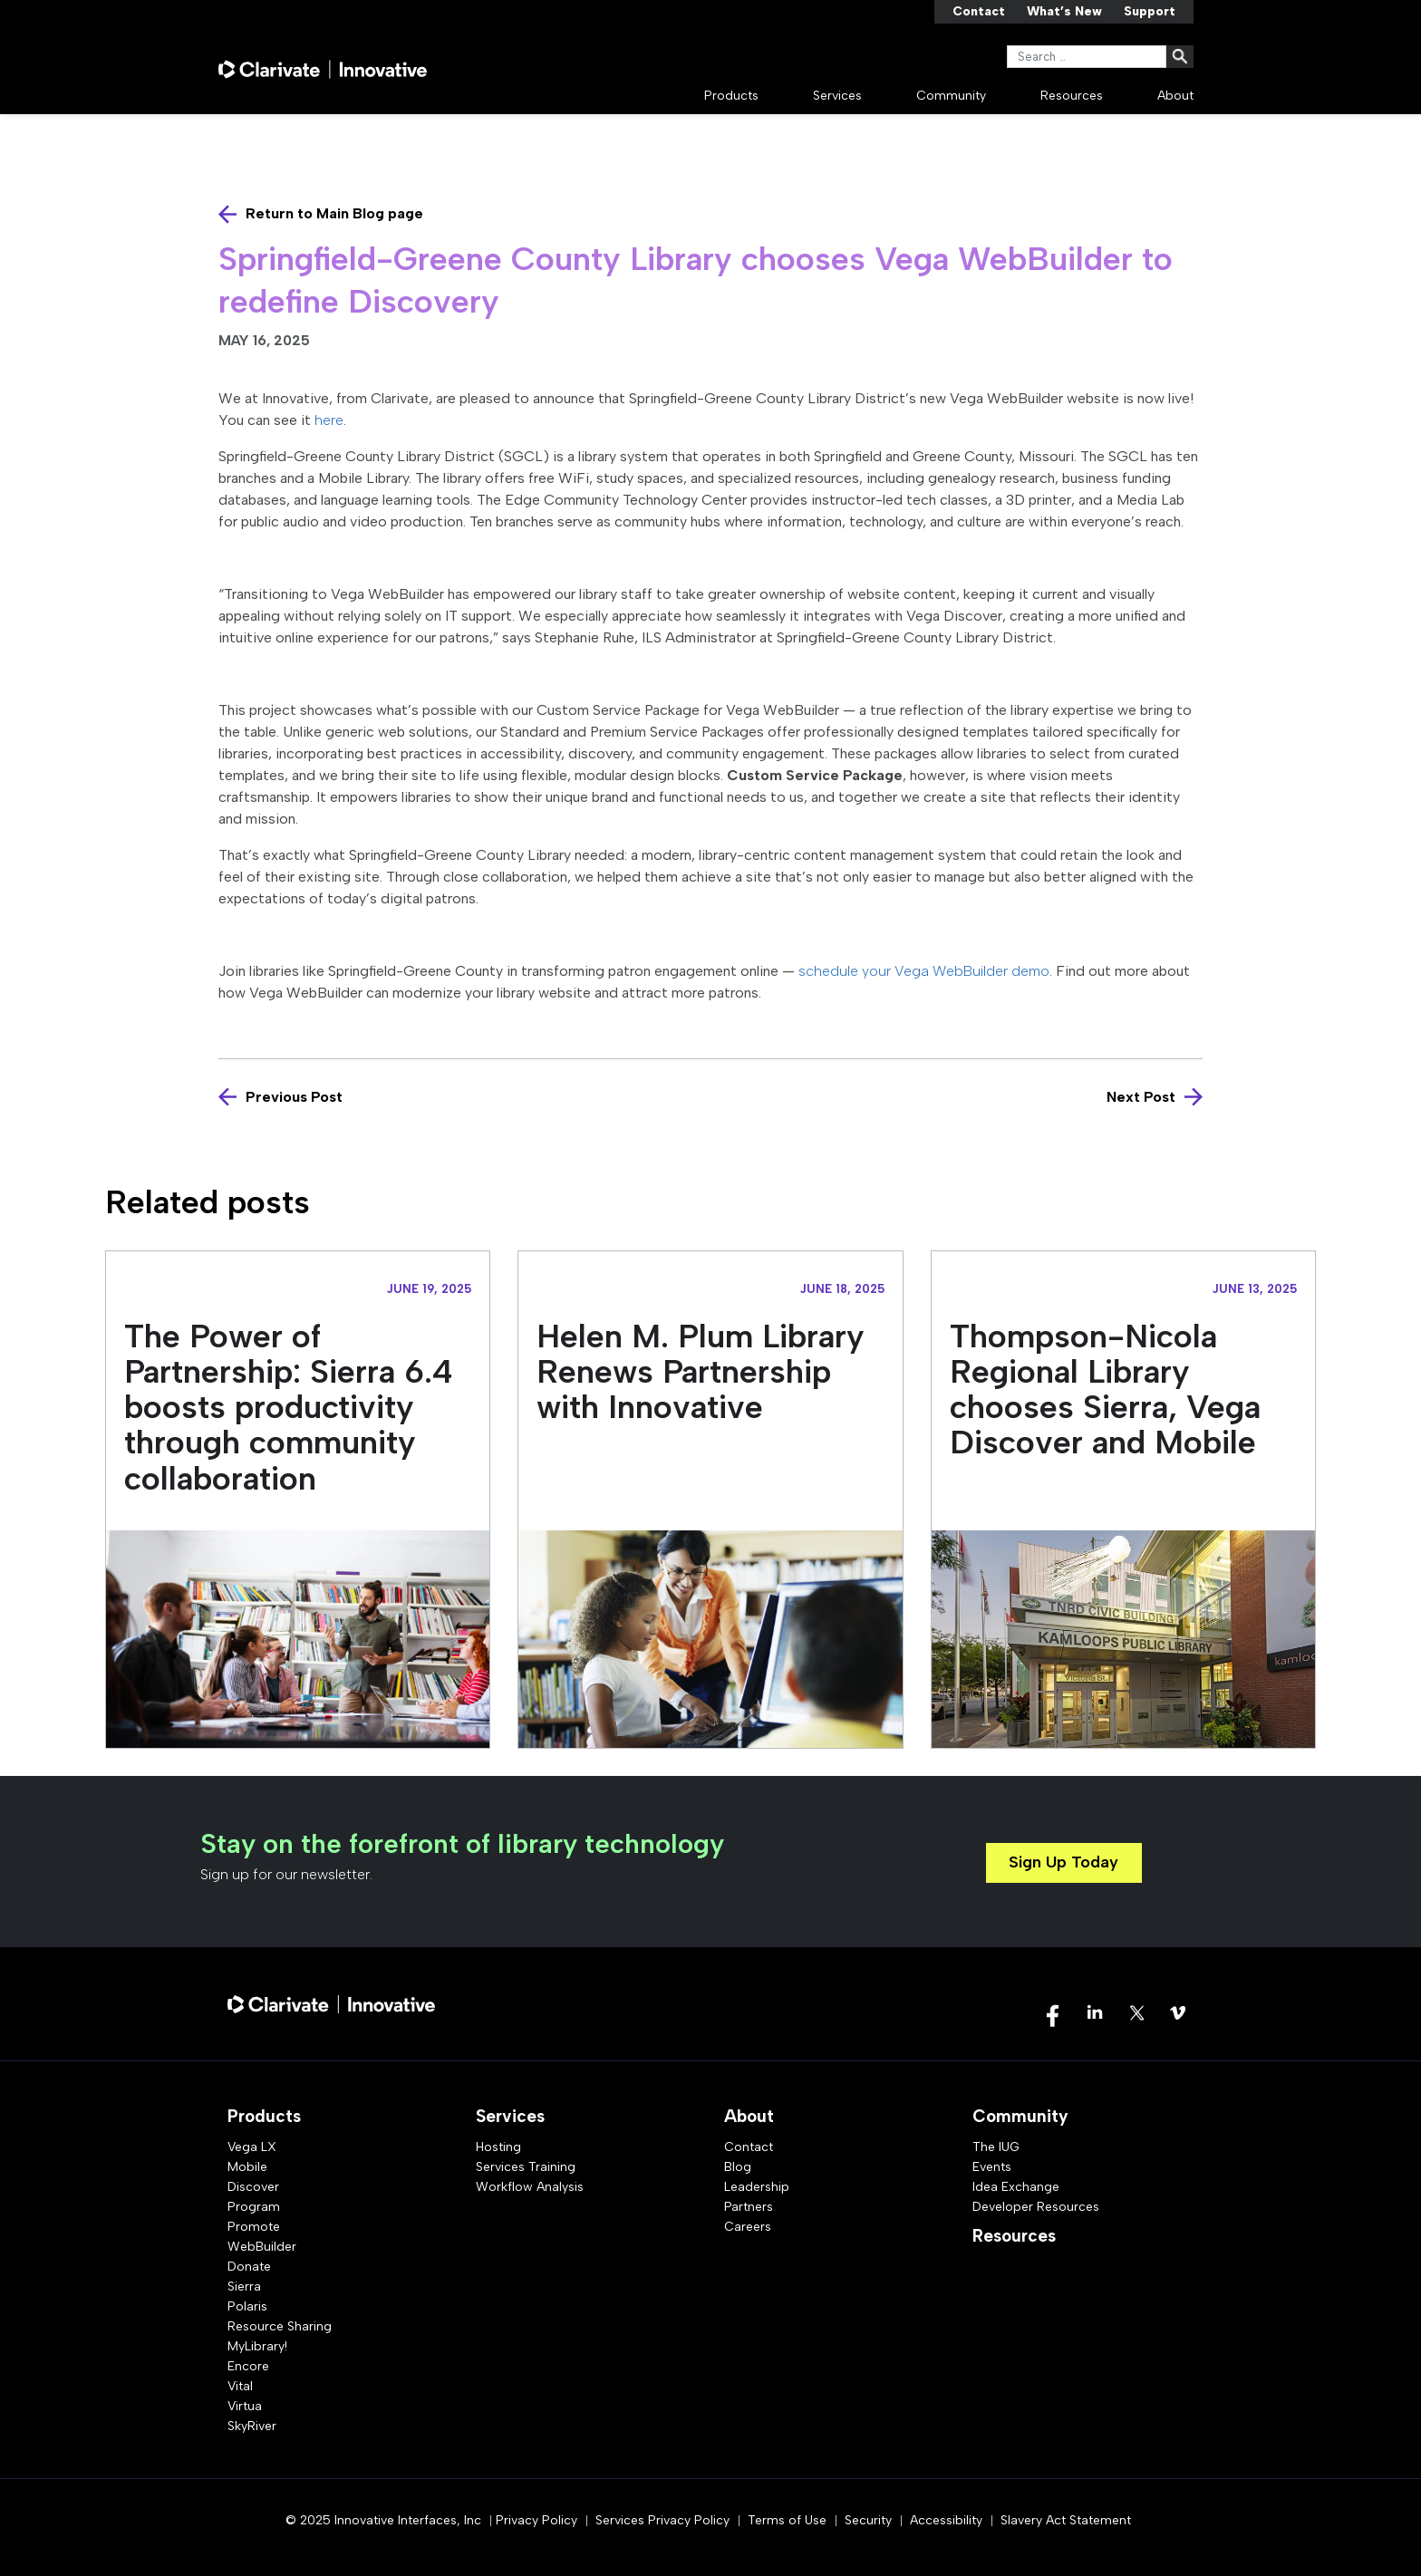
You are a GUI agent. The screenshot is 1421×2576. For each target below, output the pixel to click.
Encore (248, 2366)
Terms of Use (787, 2520)
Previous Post (294, 1096)
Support (1149, 11)
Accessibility (946, 2520)
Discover (253, 2187)
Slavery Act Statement (1065, 2520)
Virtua (244, 2406)
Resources (1071, 95)
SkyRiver (251, 2426)
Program (253, 2206)
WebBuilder (261, 2246)
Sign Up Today (1063, 1862)
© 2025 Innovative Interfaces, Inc (383, 2520)
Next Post (1141, 1096)
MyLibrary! (257, 2346)
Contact (978, 11)
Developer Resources (1035, 2206)
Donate (249, 2266)
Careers (747, 2226)
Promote (253, 2226)
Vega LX (251, 2147)
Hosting (498, 2147)
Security (868, 2520)
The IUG (996, 2147)
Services (837, 95)
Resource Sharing (279, 2326)
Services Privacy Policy (662, 2520)
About (1175, 95)
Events (991, 2167)
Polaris (247, 2306)
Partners (748, 2206)
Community (951, 95)
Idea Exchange (1015, 2187)
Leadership (756, 2187)
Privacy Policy (536, 2520)
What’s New (1064, 11)
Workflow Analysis (530, 2187)
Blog (737, 2167)
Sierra (244, 2286)
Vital (240, 2386)
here (328, 420)
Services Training (525, 2167)
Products (731, 95)
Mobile (247, 2167)
